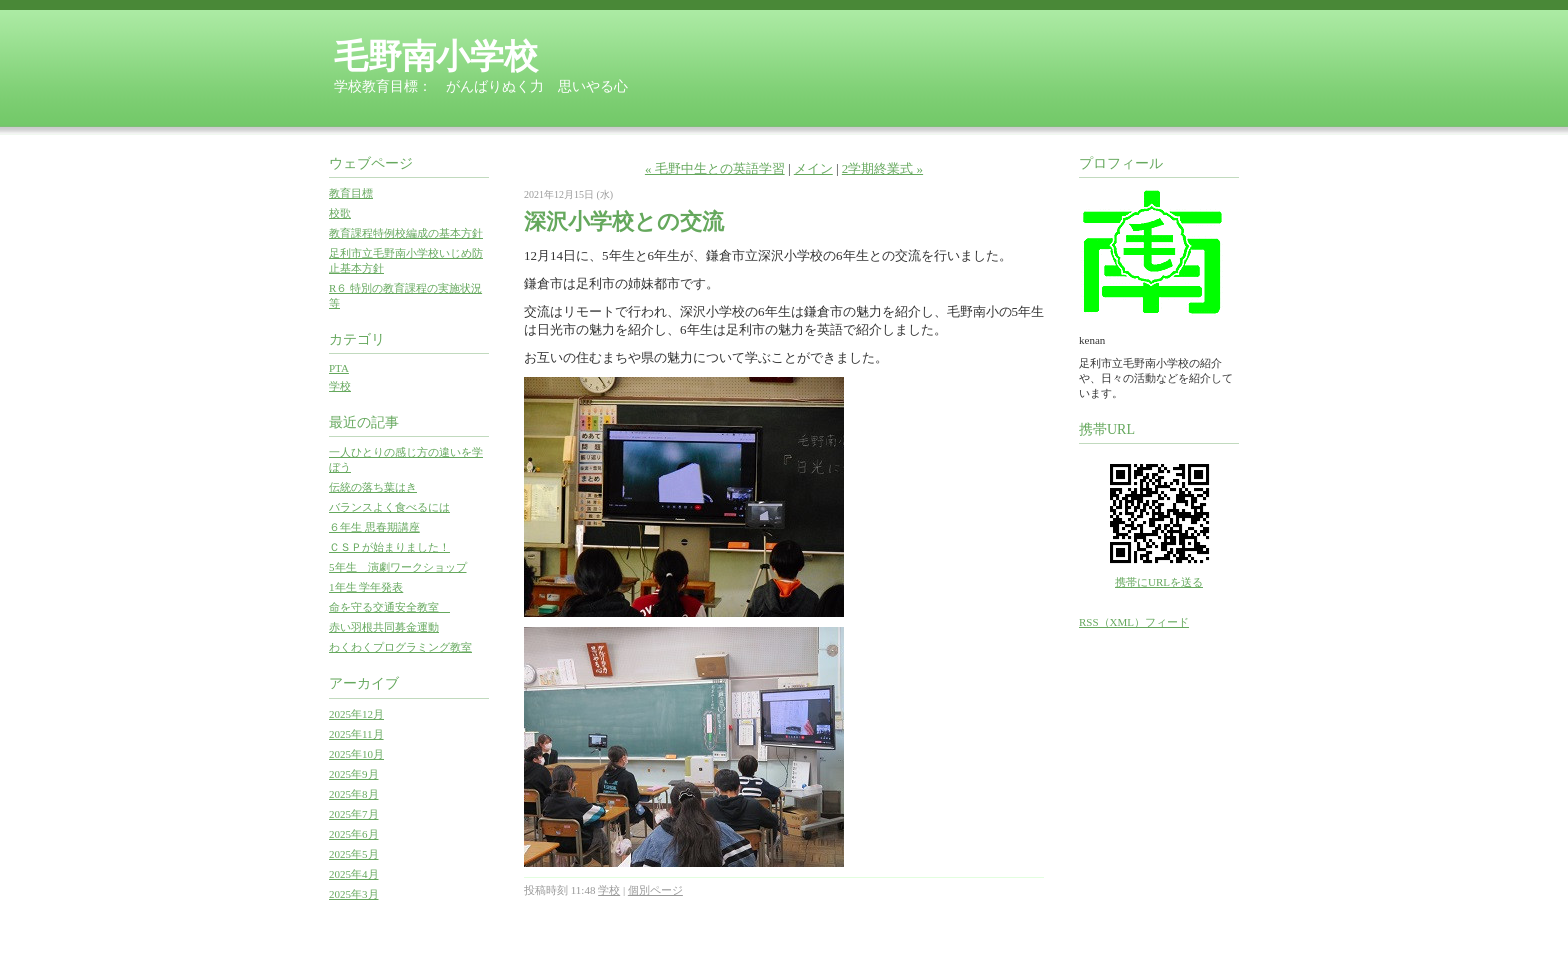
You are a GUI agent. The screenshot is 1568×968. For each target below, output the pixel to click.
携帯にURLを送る (1159, 582)
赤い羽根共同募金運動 (384, 627)
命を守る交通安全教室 (389, 607)
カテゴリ (357, 339)
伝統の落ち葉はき (373, 487)
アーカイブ (364, 683)
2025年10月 (356, 754)
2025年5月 (354, 854)
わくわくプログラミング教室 (400, 647)
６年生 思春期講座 (374, 527)
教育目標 (351, 193)
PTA (339, 368)
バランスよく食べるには (389, 507)
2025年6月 (354, 834)
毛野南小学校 (436, 56)
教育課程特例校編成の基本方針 (406, 233)
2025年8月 (354, 794)
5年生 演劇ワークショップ (398, 567)
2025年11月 (356, 734)
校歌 (340, 213)
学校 (340, 386)
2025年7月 (354, 814)
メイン (813, 168)
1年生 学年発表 (366, 587)
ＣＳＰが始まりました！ (389, 547)
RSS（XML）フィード (1134, 622)
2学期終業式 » (882, 168)
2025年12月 (356, 714)
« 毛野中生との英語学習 (715, 168)
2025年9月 (354, 774)
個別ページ (655, 890)
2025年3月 (354, 894)
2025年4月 (354, 874)
